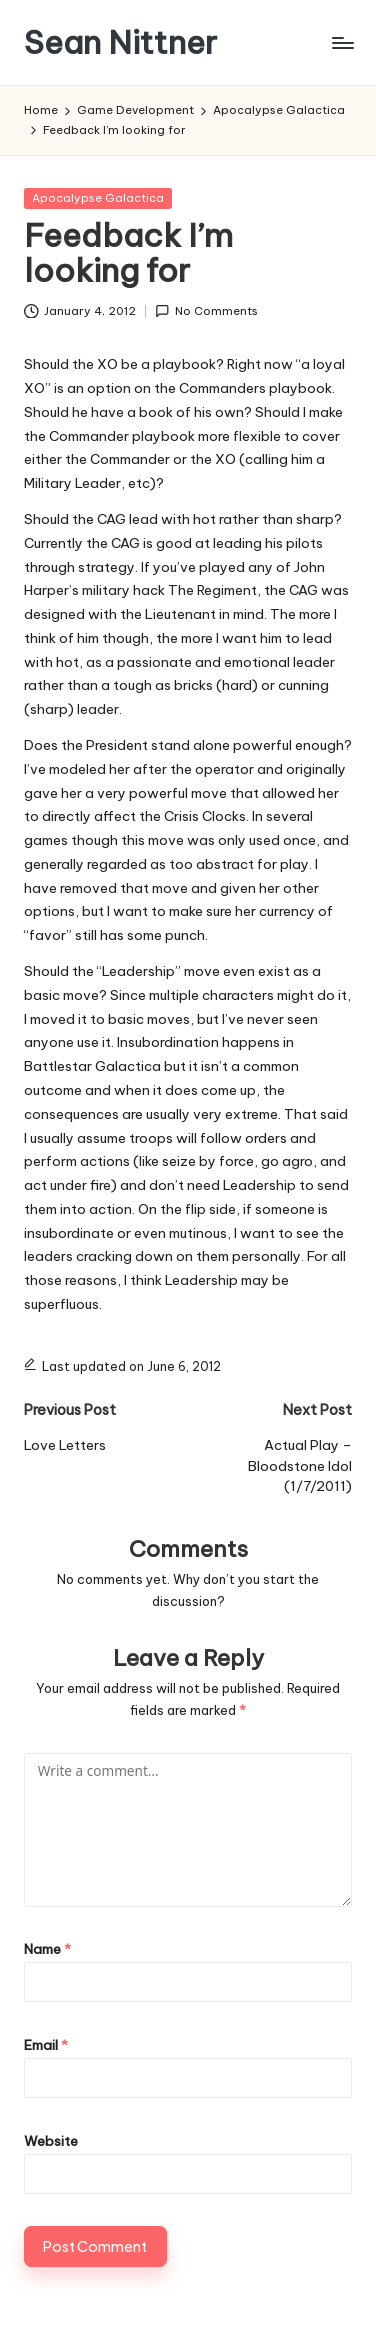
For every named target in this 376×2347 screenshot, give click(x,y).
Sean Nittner (120, 42)
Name (47, 1949)
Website (51, 2141)
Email (46, 2045)
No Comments (206, 311)
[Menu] (342, 42)
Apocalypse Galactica (98, 198)
